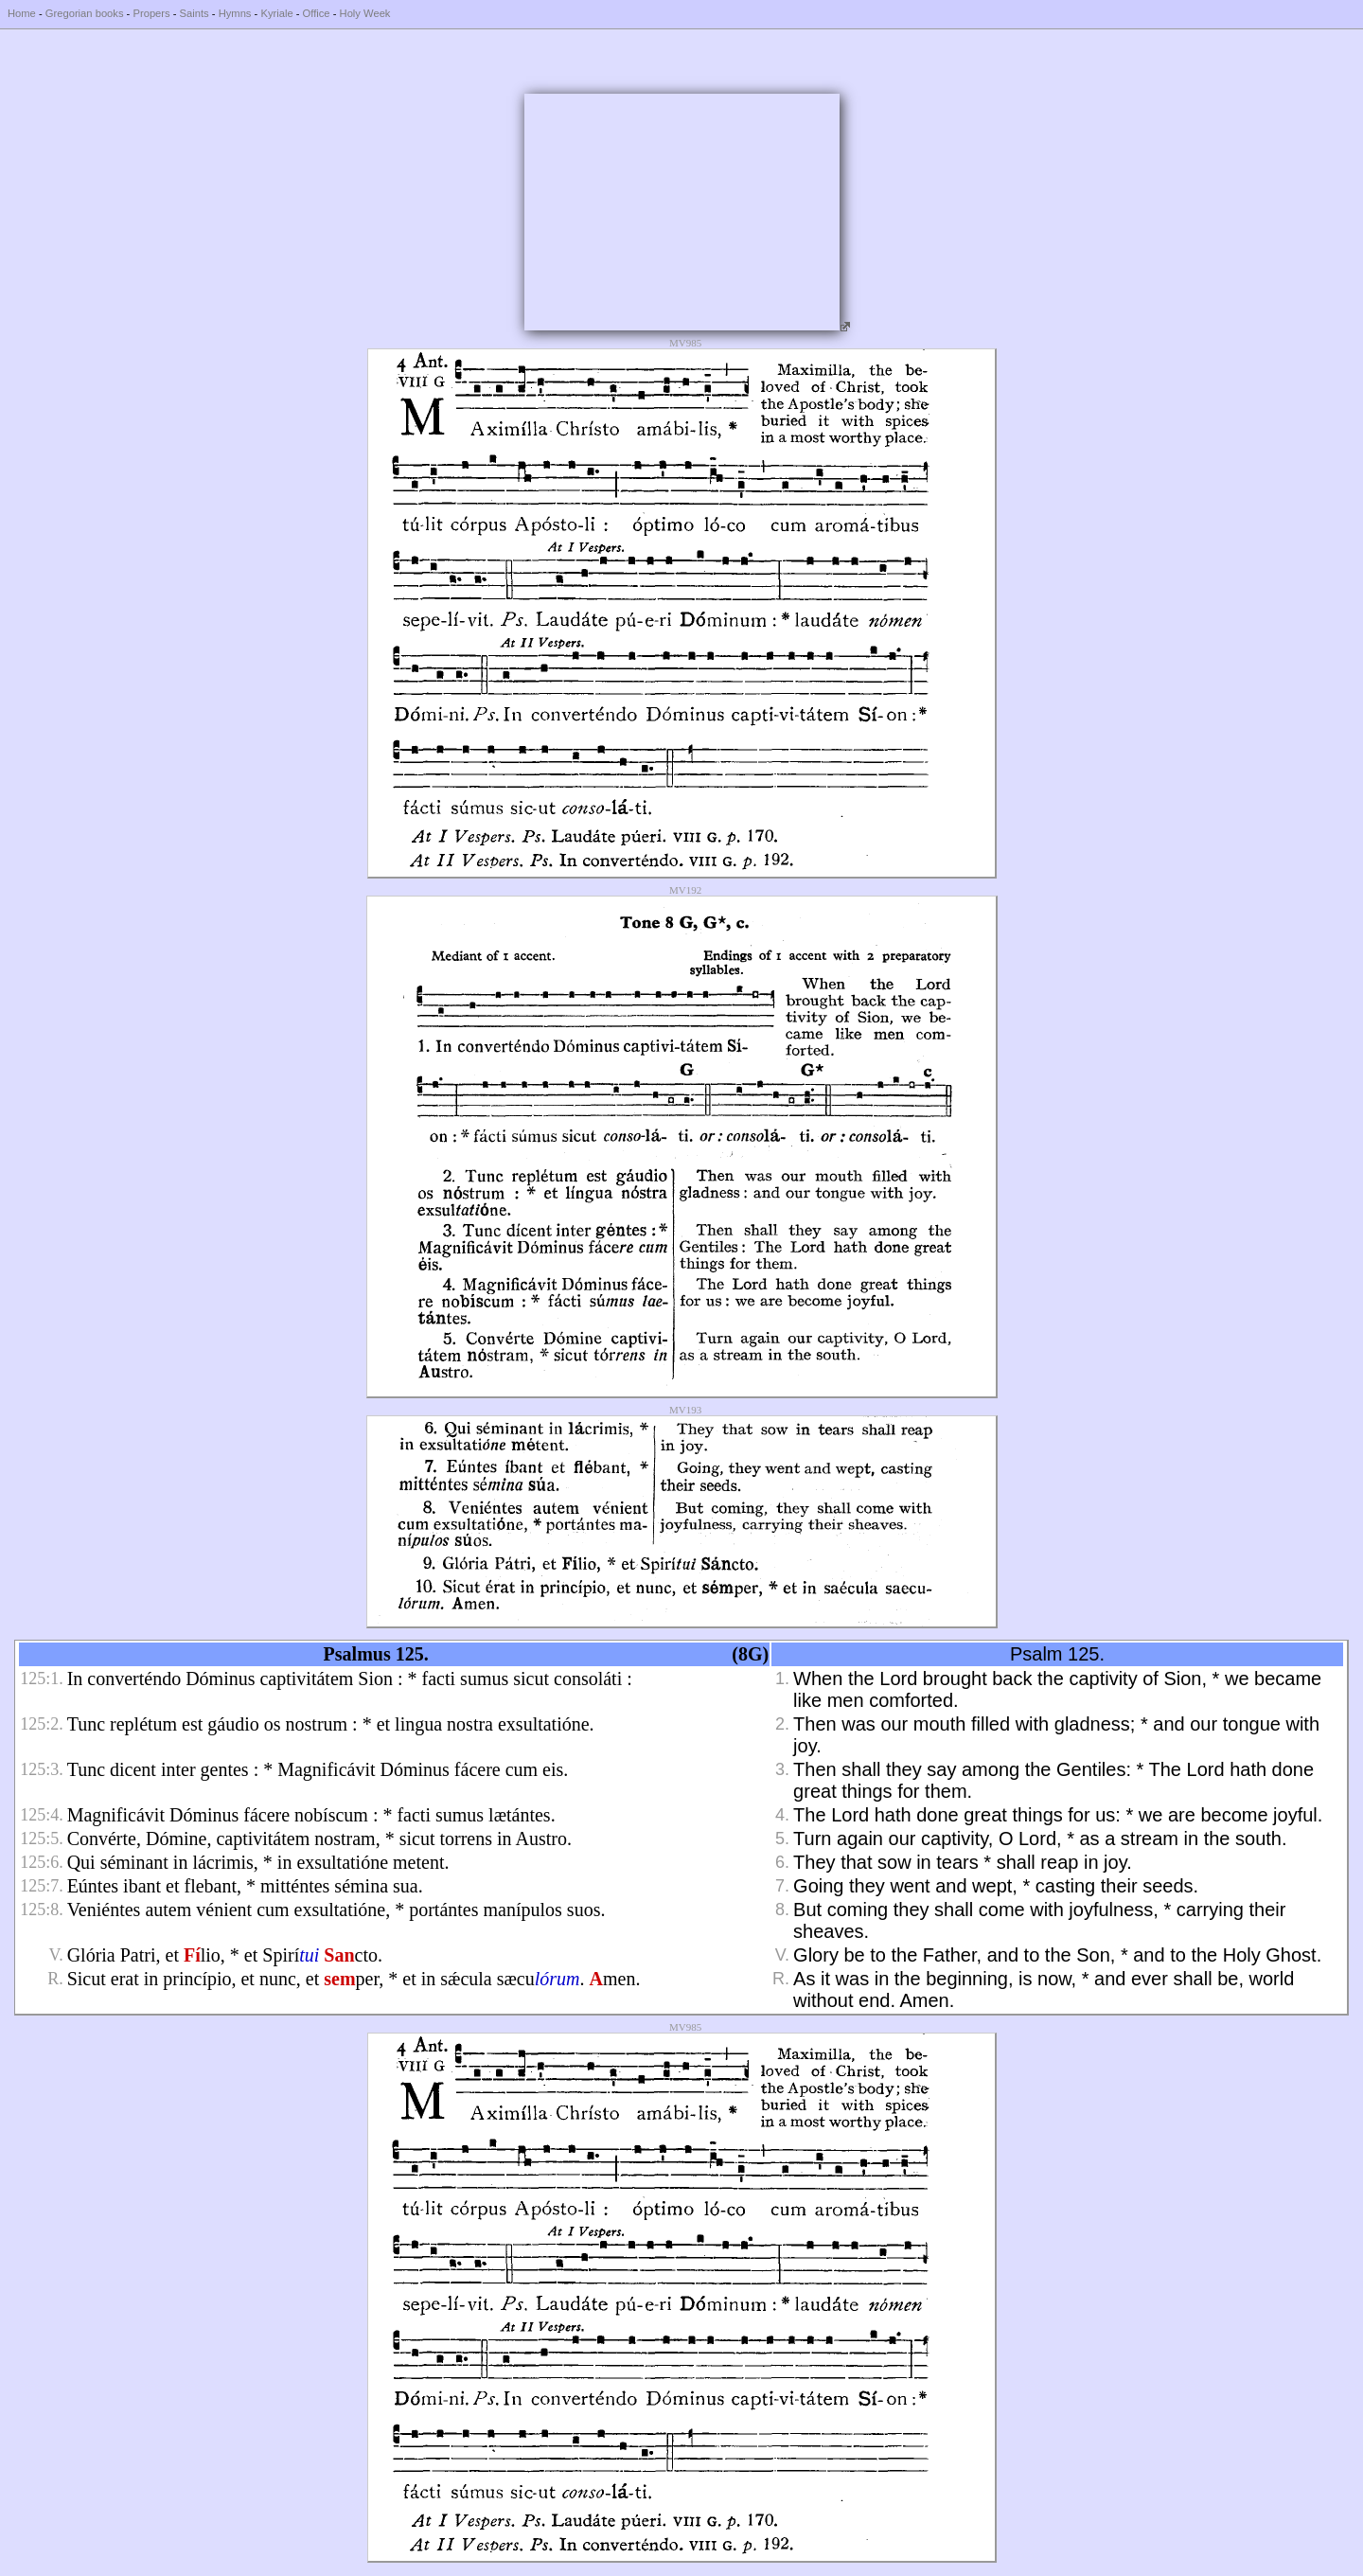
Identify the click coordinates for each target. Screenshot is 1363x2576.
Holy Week (365, 13)
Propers (151, 13)
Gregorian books (84, 13)
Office (316, 13)
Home (22, 13)
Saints (194, 13)
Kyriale (276, 13)
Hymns (235, 13)
